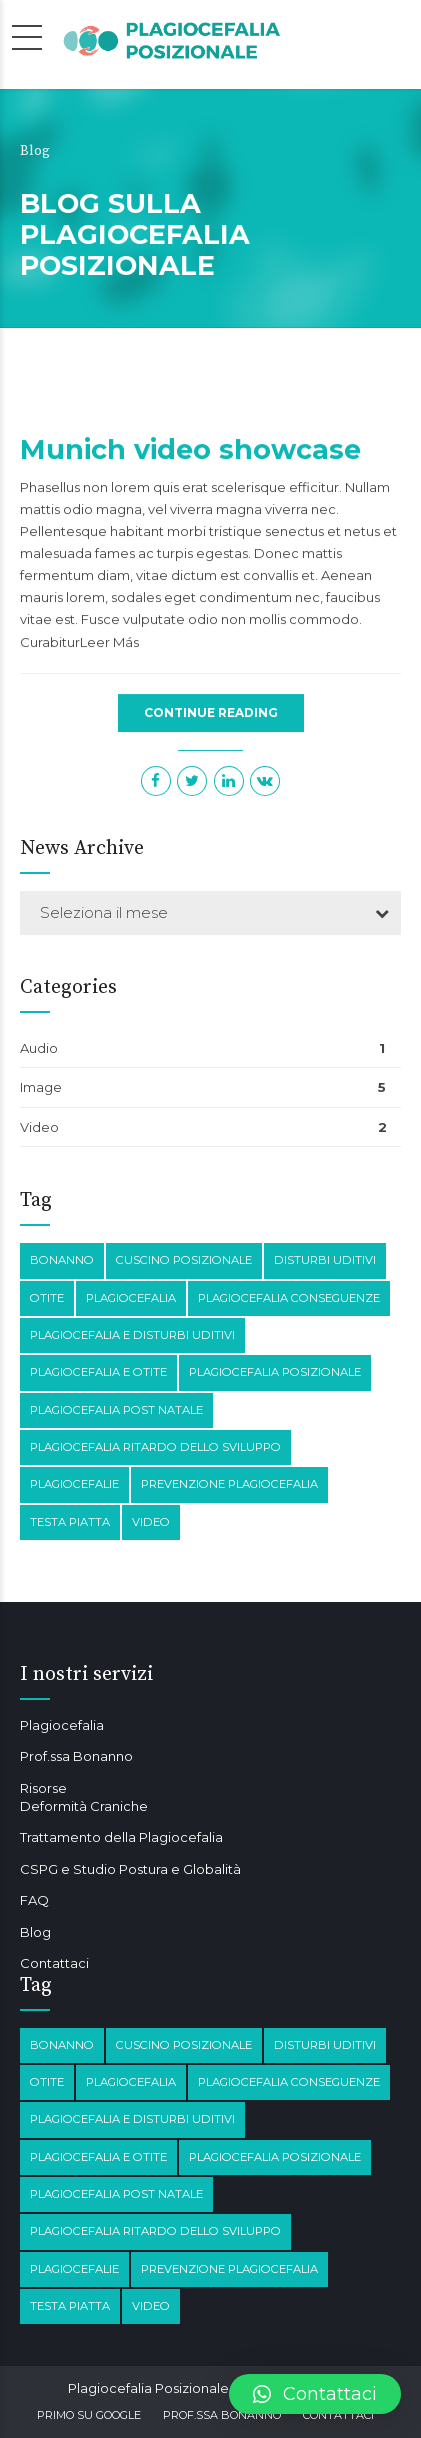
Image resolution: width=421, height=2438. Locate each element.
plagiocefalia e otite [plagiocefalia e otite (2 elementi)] (98, 1372)
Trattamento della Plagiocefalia (121, 1837)
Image (41, 1087)
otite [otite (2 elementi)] (47, 1298)
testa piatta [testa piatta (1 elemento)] (70, 1522)
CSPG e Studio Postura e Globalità (130, 1869)
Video (39, 1127)
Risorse (43, 1788)
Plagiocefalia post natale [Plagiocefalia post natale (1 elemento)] (116, 1410)
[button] (315, 2394)
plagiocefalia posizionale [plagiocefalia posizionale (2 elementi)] (275, 1372)
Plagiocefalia (62, 1725)
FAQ (34, 1900)
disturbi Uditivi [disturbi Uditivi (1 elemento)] (325, 1260)
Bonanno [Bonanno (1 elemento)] (62, 1260)
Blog (35, 1932)
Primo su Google (89, 2415)
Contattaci (54, 1963)
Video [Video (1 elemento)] (151, 1522)
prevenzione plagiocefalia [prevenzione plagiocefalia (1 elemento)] (229, 1484)
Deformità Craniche (84, 1806)
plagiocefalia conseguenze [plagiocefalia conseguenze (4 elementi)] (289, 1298)
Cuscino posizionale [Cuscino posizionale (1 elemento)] (184, 1260)
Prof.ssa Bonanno (76, 1756)
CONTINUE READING (211, 712)
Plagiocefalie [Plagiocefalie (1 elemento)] (74, 1484)
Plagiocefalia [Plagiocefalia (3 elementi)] (131, 1298)
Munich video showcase (190, 449)
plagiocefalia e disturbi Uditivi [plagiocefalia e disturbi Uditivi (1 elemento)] (132, 1335)
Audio (39, 1048)
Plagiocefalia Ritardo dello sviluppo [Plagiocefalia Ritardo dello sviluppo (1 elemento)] (155, 1447)
